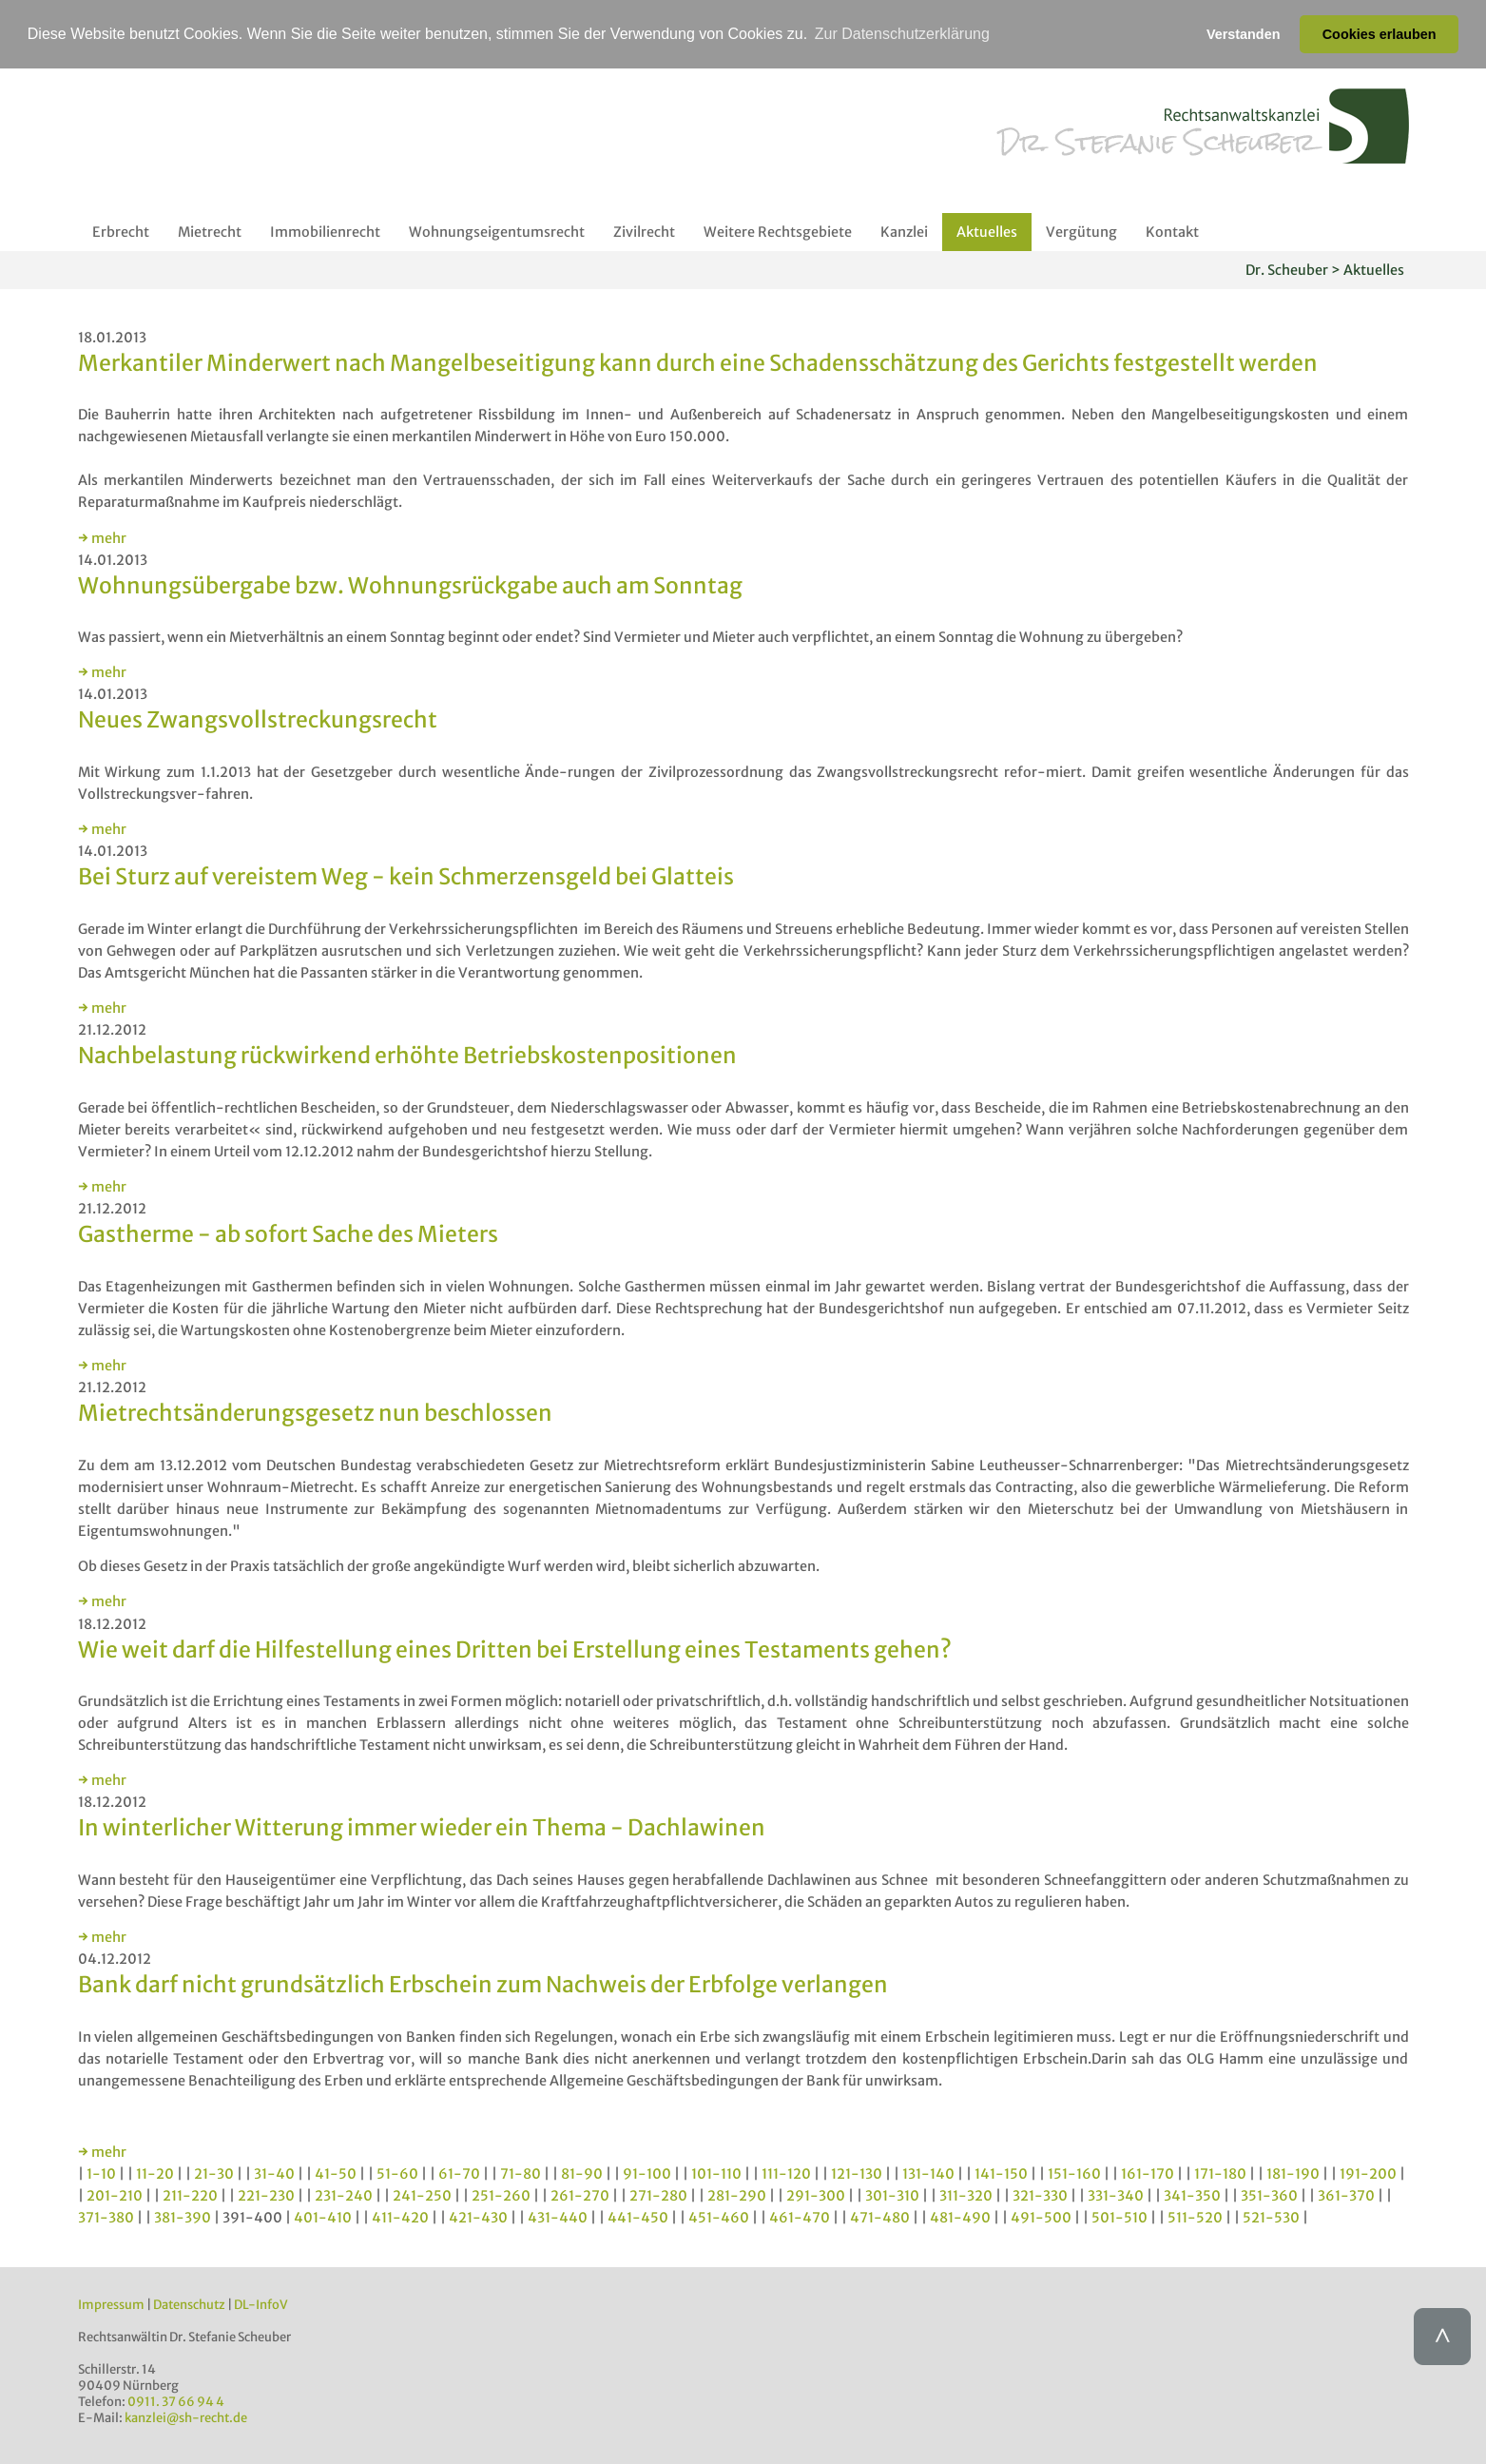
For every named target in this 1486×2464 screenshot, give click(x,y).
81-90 (582, 2174)
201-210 (115, 2195)
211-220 (190, 2195)
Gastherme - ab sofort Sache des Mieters (288, 1234)
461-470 (799, 2217)
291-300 (815, 2195)
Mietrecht (209, 232)
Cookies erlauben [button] (1379, 34)
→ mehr (102, 538)
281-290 (736, 2195)
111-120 (786, 2174)
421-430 (478, 2217)
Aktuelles (986, 232)
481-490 (960, 2217)
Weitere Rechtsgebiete (778, 232)
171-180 (1220, 2174)
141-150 (1001, 2174)
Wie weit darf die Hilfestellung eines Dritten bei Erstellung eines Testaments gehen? (515, 1649)
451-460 (718, 2217)
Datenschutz (189, 2305)
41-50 (336, 2174)
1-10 (101, 2174)
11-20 (155, 2174)
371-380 (106, 2217)
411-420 (400, 2217)
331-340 (1116, 2195)
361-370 (1346, 2195)
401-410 (323, 2217)
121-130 (856, 2174)
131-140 (928, 2174)
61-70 (459, 2174)
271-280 (658, 2195)
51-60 (397, 2174)
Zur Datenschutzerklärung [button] (902, 34)
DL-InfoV (261, 2305)
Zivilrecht (644, 232)
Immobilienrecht (325, 232)
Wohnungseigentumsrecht (497, 232)
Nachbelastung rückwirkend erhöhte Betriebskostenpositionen (407, 1055)
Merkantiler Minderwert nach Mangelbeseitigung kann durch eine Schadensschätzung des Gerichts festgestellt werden (698, 363)
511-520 (1195, 2217)
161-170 (1147, 2174)
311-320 (966, 2195)
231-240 (344, 2195)
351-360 (1269, 2195)
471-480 (880, 2217)
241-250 (422, 2195)
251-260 (501, 2195)
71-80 (520, 2174)
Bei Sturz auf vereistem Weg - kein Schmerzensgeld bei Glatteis (406, 876)
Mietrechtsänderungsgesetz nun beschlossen (315, 1412)
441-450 (638, 2217)
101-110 (716, 2174)
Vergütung (1081, 232)
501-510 (1119, 2217)
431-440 (558, 2217)
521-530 (1271, 2217)
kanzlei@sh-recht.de (186, 2418)
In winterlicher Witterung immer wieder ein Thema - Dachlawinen (421, 1827)
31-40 (274, 2174)
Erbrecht (120, 232)
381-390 (182, 2217)
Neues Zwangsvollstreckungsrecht (257, 719)
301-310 (892, 2195)
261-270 (579, 2195)
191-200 (1368, 2174)
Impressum (111, 2305)
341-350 (1192, 2195)
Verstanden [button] (1243, 34)
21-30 (214, 2174)
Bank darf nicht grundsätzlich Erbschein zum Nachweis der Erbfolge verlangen (483, 1984)
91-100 (647, 2174)
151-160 (1074, 2174)
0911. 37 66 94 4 (175, 2402)
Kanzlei (904, 232)
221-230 (266, 2195)
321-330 (1040, 2195)
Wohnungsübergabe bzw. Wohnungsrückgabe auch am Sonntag (410, 585)
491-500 (1041, 2217)
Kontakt (1172, 232)
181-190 (1293, 2174)
